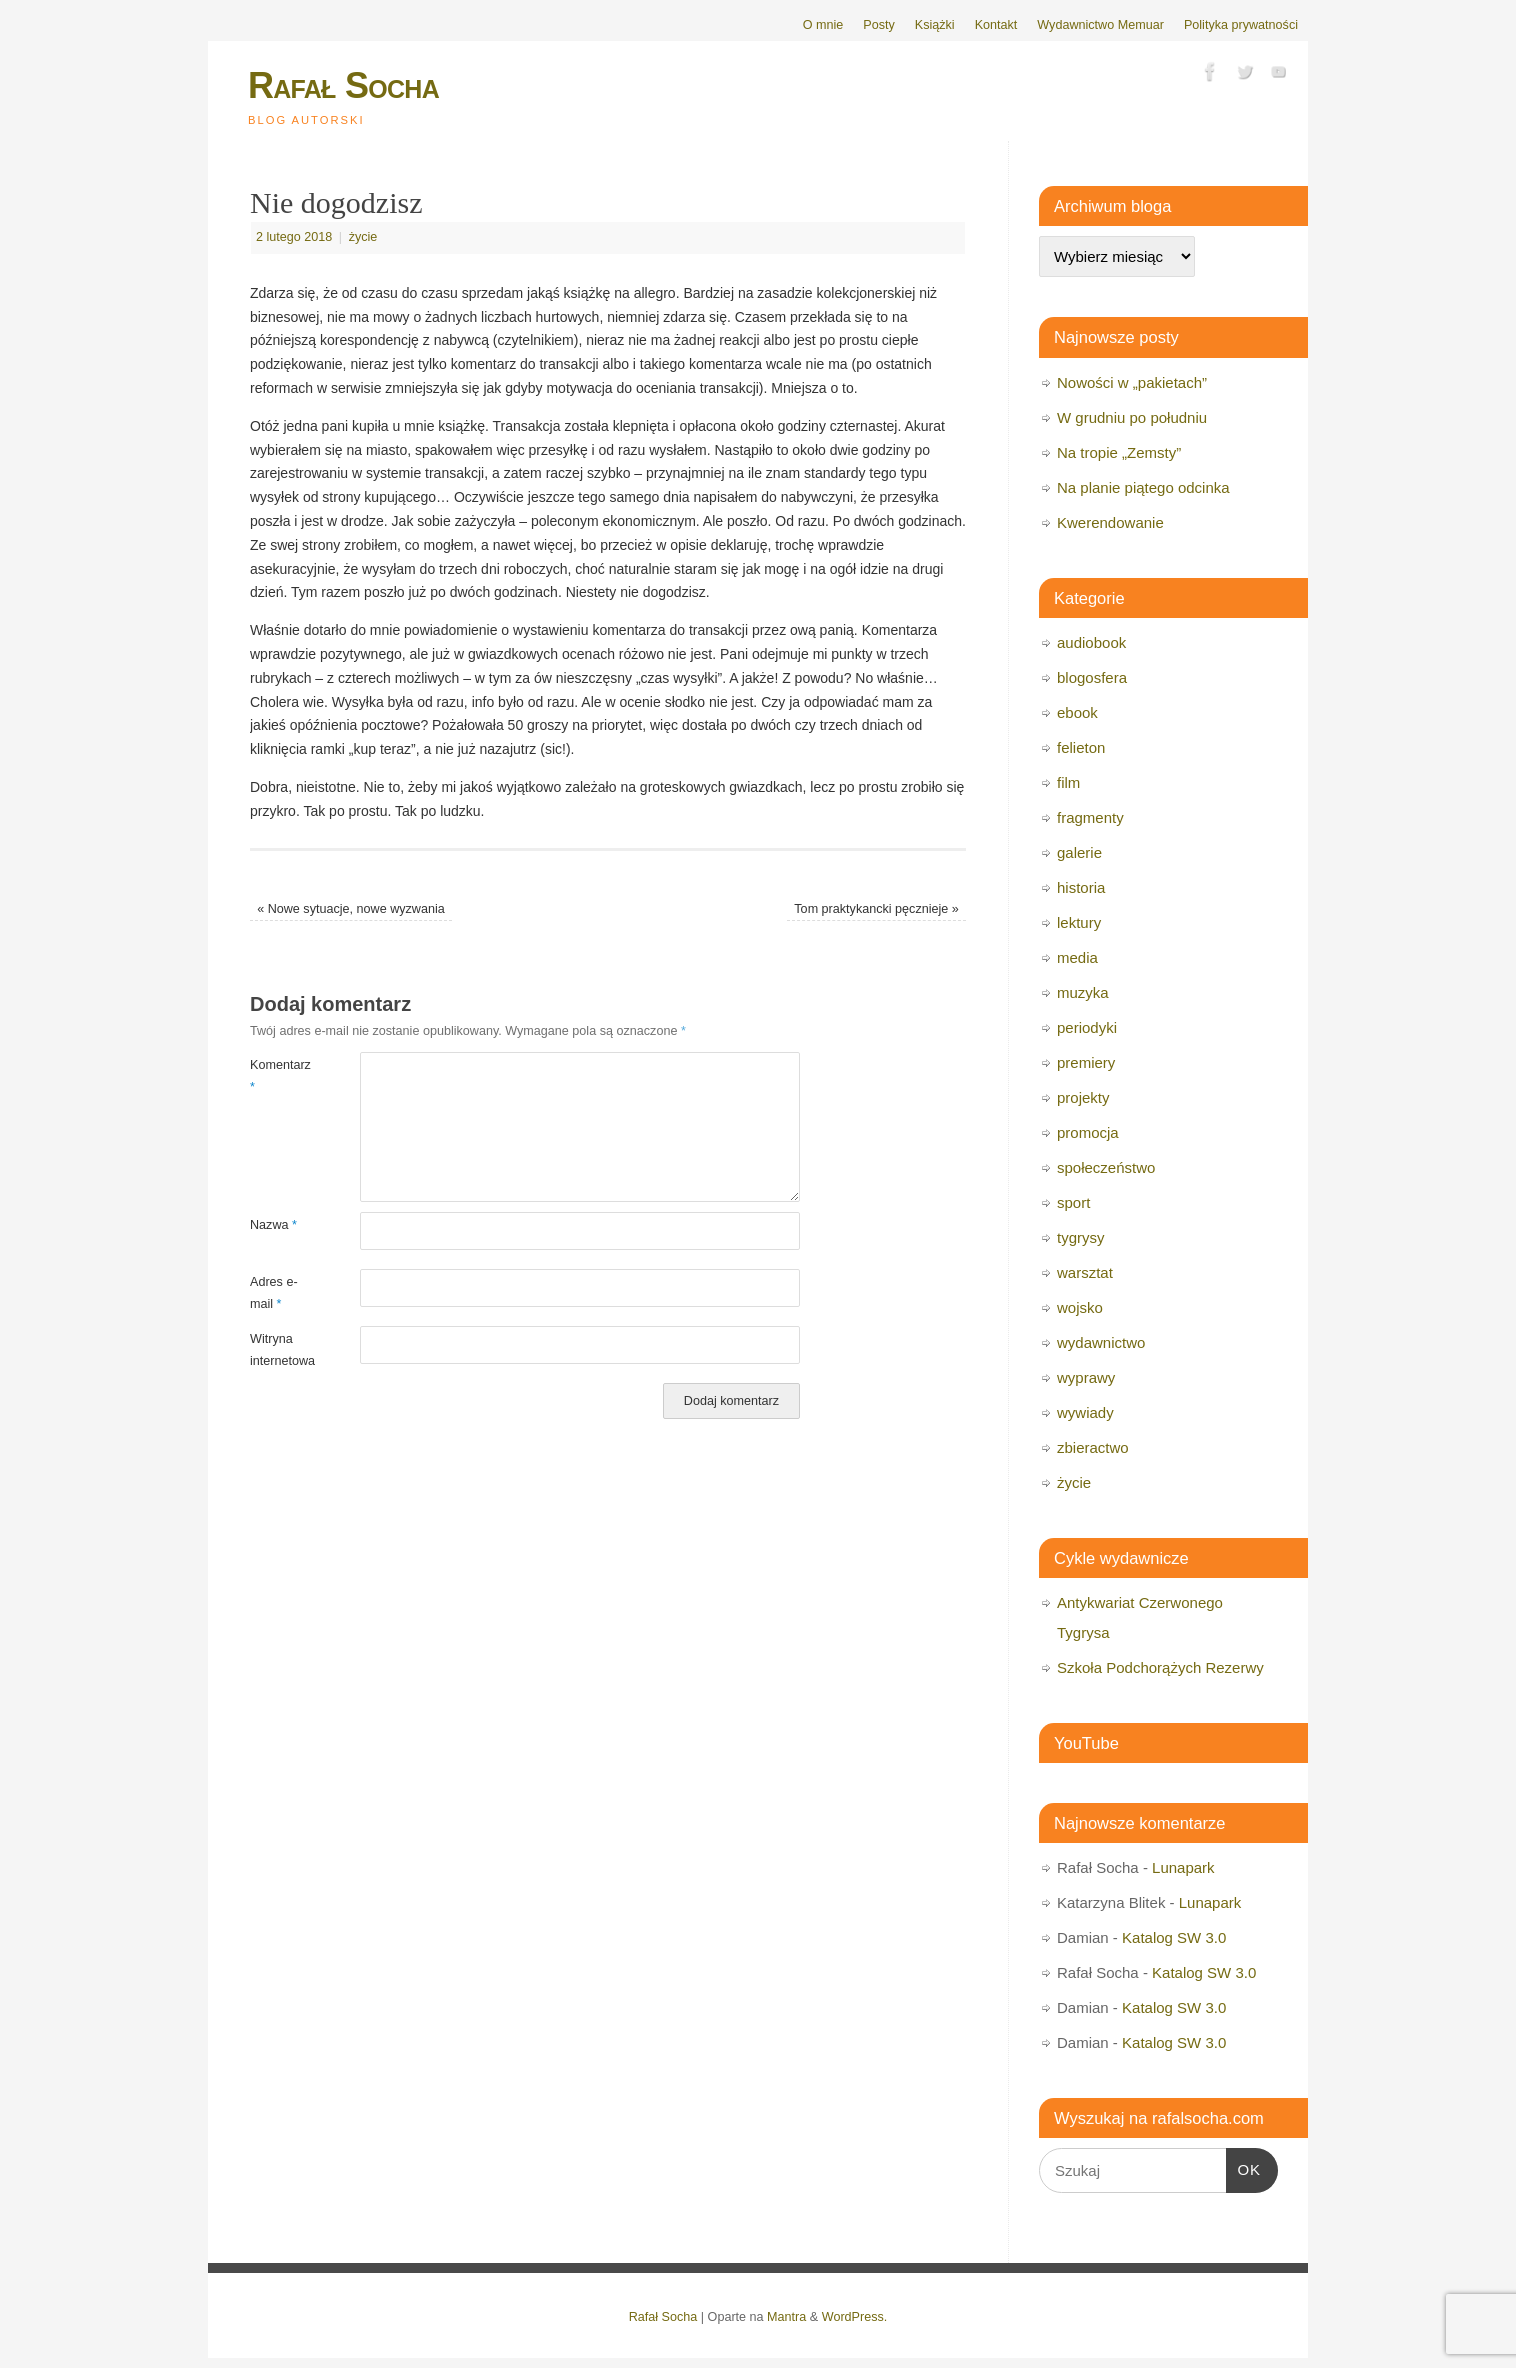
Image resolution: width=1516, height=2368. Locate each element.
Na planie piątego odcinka (1143, 487)
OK (1244, 2167)
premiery (1086, 1062)
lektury (1079, 922)
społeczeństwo (1106, 1167)
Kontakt (996, 25)
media (1077, 957)
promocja (1088, 1132)
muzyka (1083, 992)
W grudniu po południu (1132, 417)
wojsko (1080, 1307)
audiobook (1091, 642)
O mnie (823, 25)
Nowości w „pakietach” (1132, 382)
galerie (1079, 852)
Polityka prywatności (1241, 25)
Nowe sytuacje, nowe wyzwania (351, 909)
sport (1073, 1202)
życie (363, 237)
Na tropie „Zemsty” (1119, 452)
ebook (1077, 712)
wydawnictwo (1101, 1342)
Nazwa (273, 1225)
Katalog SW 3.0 (1174, 1937)
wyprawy (1086, 1377)
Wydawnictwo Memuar (1100, 25)
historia (1081, 887)
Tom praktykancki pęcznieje (876, 909)
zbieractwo (1093, 1447)
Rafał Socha (343, 85)
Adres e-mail (274, 1292)
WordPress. (855, 2317)
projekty (1083, 1097)
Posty (879, 25)
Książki (935, 25)
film (1068, 782)
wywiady (1085, 1412)
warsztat (1085, 1272)
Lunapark (1183, 1867)
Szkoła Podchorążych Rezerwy (1160, 1667)
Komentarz (277, 1075)
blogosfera (1092, 677)
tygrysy (1081, 1237)
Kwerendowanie (1110, 522)
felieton (1081, 747)
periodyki (1087, 1027)
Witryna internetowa (277, 1349)
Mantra (786, 2317)
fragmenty (1090, 817)
